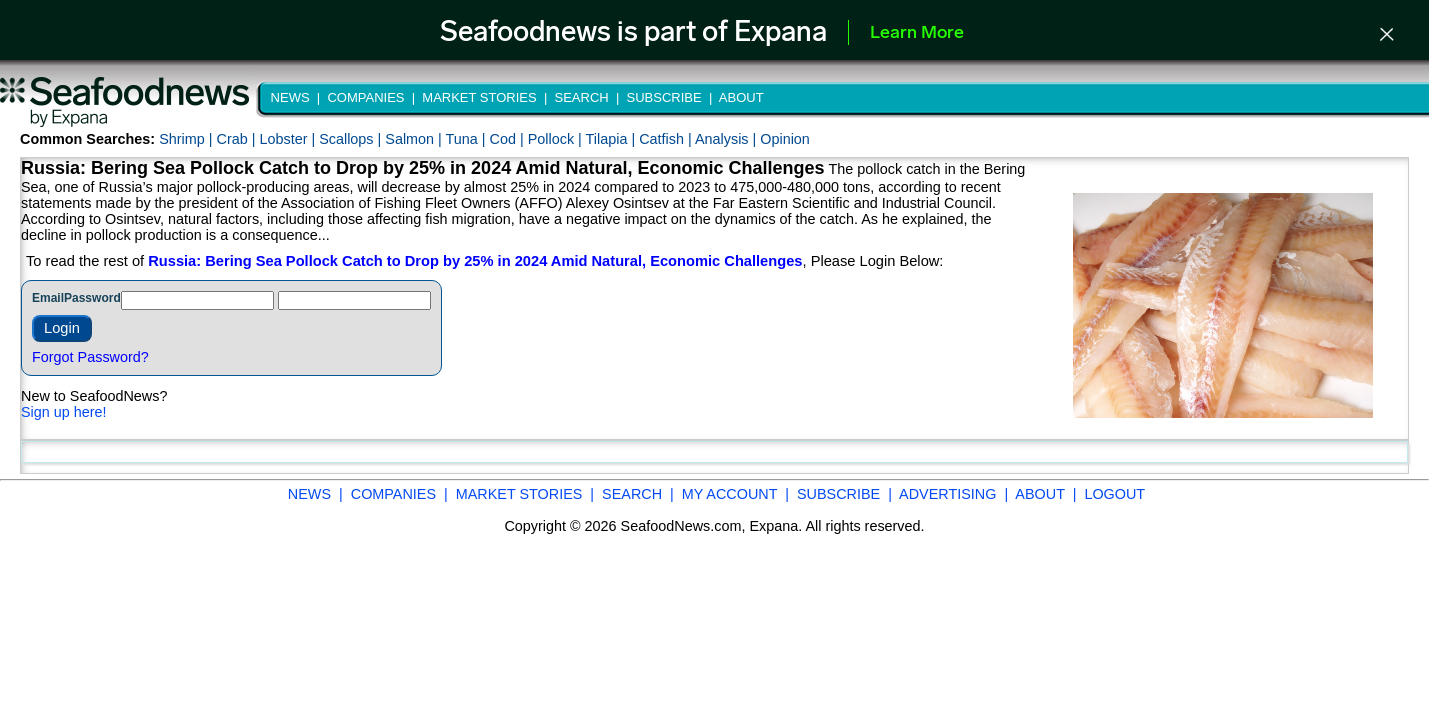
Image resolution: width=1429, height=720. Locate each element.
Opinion (785, 139)
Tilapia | (613, 139)
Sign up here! (64, 412)
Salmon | (415, 139)
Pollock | (557, 139)
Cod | (509, 139)
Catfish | (667, 139)
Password (92, 298)
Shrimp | (187, 139)
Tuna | (468, 139)
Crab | (237, 139)
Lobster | (289, 139)
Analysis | (727, 139)
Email (48, 298)
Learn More (917, 33)
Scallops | (352, 139)
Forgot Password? (90, 357)
